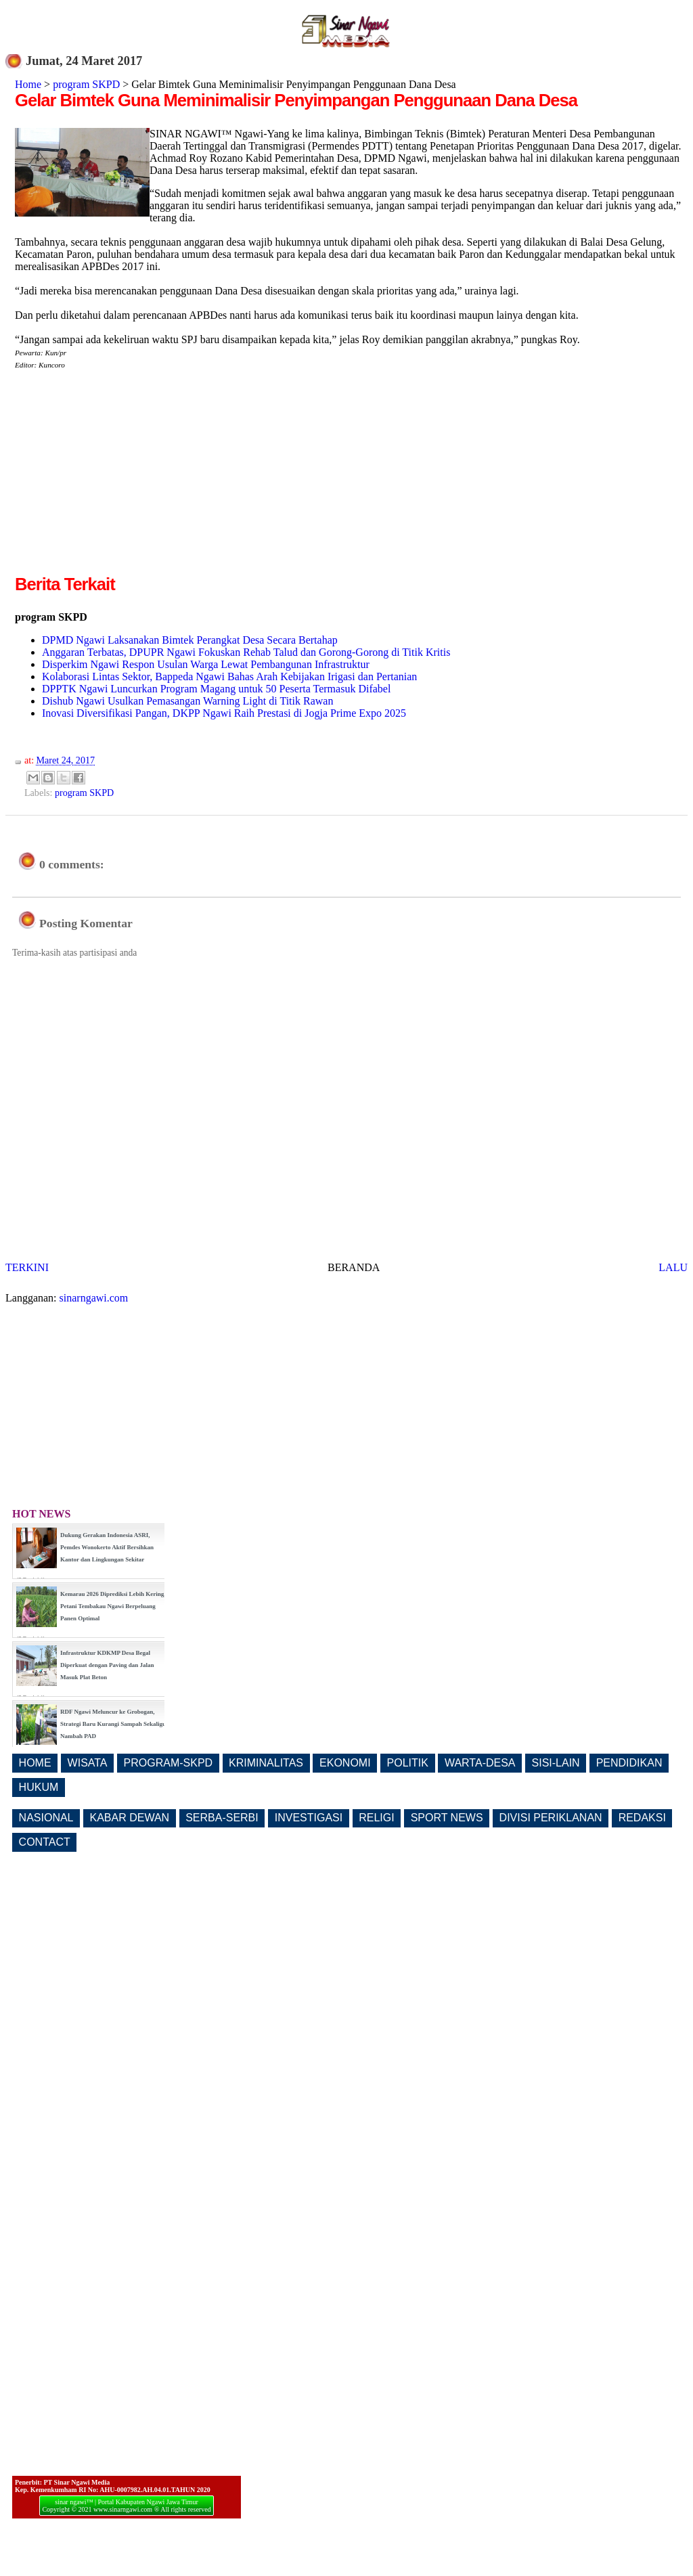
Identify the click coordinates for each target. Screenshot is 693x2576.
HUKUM (39, 1787)
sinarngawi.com (94, 1298)
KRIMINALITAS (266, 1763)
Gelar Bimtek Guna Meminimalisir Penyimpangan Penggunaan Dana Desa (296, 100)
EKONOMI (345, 1763)
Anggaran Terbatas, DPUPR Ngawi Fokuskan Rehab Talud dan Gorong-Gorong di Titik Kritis (246, 652)
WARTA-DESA (480, 1763)
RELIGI (376, 1817)
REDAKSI (642, 1817)
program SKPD (86, 84)
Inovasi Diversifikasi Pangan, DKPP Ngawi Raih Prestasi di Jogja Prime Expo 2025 (224, 713)
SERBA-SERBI (222, 1817)
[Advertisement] (128, 477)
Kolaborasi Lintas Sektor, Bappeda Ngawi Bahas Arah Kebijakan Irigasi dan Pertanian (229, 676)
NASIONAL (46, 1817)
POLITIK (407, 1763)
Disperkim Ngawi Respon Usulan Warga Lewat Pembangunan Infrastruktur (206, 664)
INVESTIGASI (308, 1817)
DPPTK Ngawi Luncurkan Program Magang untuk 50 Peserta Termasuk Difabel (216, 688)
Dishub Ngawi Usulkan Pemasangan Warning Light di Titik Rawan (187, 701)
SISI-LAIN (556, 1763)
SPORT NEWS (447, 1817)
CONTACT (44, 1842)
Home (28, 84)
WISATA (88, 1763)
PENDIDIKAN (629, 1763)
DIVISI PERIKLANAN (550, 1817)
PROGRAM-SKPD (168, 1763)
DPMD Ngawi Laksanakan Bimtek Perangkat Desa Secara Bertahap (190, 640)
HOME (35, 1763)
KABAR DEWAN (130, 1817)
